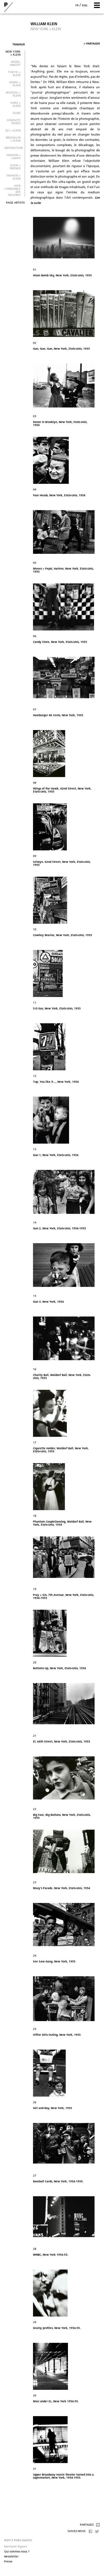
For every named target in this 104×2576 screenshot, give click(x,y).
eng (84, 5)
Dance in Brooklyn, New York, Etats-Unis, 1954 (60, 424)
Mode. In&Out (15, 64)
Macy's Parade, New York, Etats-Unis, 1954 (61, 1888)
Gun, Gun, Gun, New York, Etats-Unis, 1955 (61, 348)
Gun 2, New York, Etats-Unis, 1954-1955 (59, 1228)
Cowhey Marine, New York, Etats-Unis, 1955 (62, 935)
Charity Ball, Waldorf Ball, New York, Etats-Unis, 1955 (62, 1377)
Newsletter (11, 2556)
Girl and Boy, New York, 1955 (52, 2108)
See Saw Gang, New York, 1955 (54, 1961)
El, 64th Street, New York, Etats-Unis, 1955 (61, 1741)
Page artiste (15, 202)
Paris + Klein (16, 105)
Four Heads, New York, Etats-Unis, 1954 (59, 495)
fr (76, 5)
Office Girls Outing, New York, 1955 (57, 2035)
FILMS (17, 113)
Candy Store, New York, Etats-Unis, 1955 (60, 642)
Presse (8, 2561)
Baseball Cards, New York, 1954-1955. (58, 2181)
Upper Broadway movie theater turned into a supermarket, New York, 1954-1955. (63, 2476)
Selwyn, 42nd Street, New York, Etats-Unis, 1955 (62, 864)
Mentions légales (15, 2546)
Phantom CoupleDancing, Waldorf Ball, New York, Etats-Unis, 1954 (62, 1523)
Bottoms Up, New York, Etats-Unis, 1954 (59, 1668)
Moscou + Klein (13, 94)
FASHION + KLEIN (13, 177)
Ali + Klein (13, 130)
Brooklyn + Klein (13, 139)
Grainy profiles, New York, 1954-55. (57, 2328)
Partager (92, 43)
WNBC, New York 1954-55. (50, 2254)
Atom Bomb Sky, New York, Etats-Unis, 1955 (62, 275)
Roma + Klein (15, 84)
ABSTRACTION (13, 148)
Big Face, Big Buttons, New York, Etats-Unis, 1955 (62, 1817)
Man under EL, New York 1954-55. (56, 2401)
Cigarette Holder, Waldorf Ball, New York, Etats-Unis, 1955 (61, 1450)
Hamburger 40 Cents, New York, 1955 (58, 715)
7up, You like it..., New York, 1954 (56, 1082)
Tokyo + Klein (14, 74)
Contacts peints (14, 122)
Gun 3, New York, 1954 (48, 1301)
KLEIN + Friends (15, 167)
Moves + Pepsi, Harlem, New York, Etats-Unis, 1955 (63, 570)
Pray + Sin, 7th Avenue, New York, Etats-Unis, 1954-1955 (63, 1597)
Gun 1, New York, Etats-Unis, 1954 (55, 1155)
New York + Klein (13, 53)
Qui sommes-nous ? (16, 2551)
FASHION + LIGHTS (13, 157)
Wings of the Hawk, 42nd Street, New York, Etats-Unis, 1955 (62, 790)
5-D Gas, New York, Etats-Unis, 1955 (57, 1008)
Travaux (18, 44)
